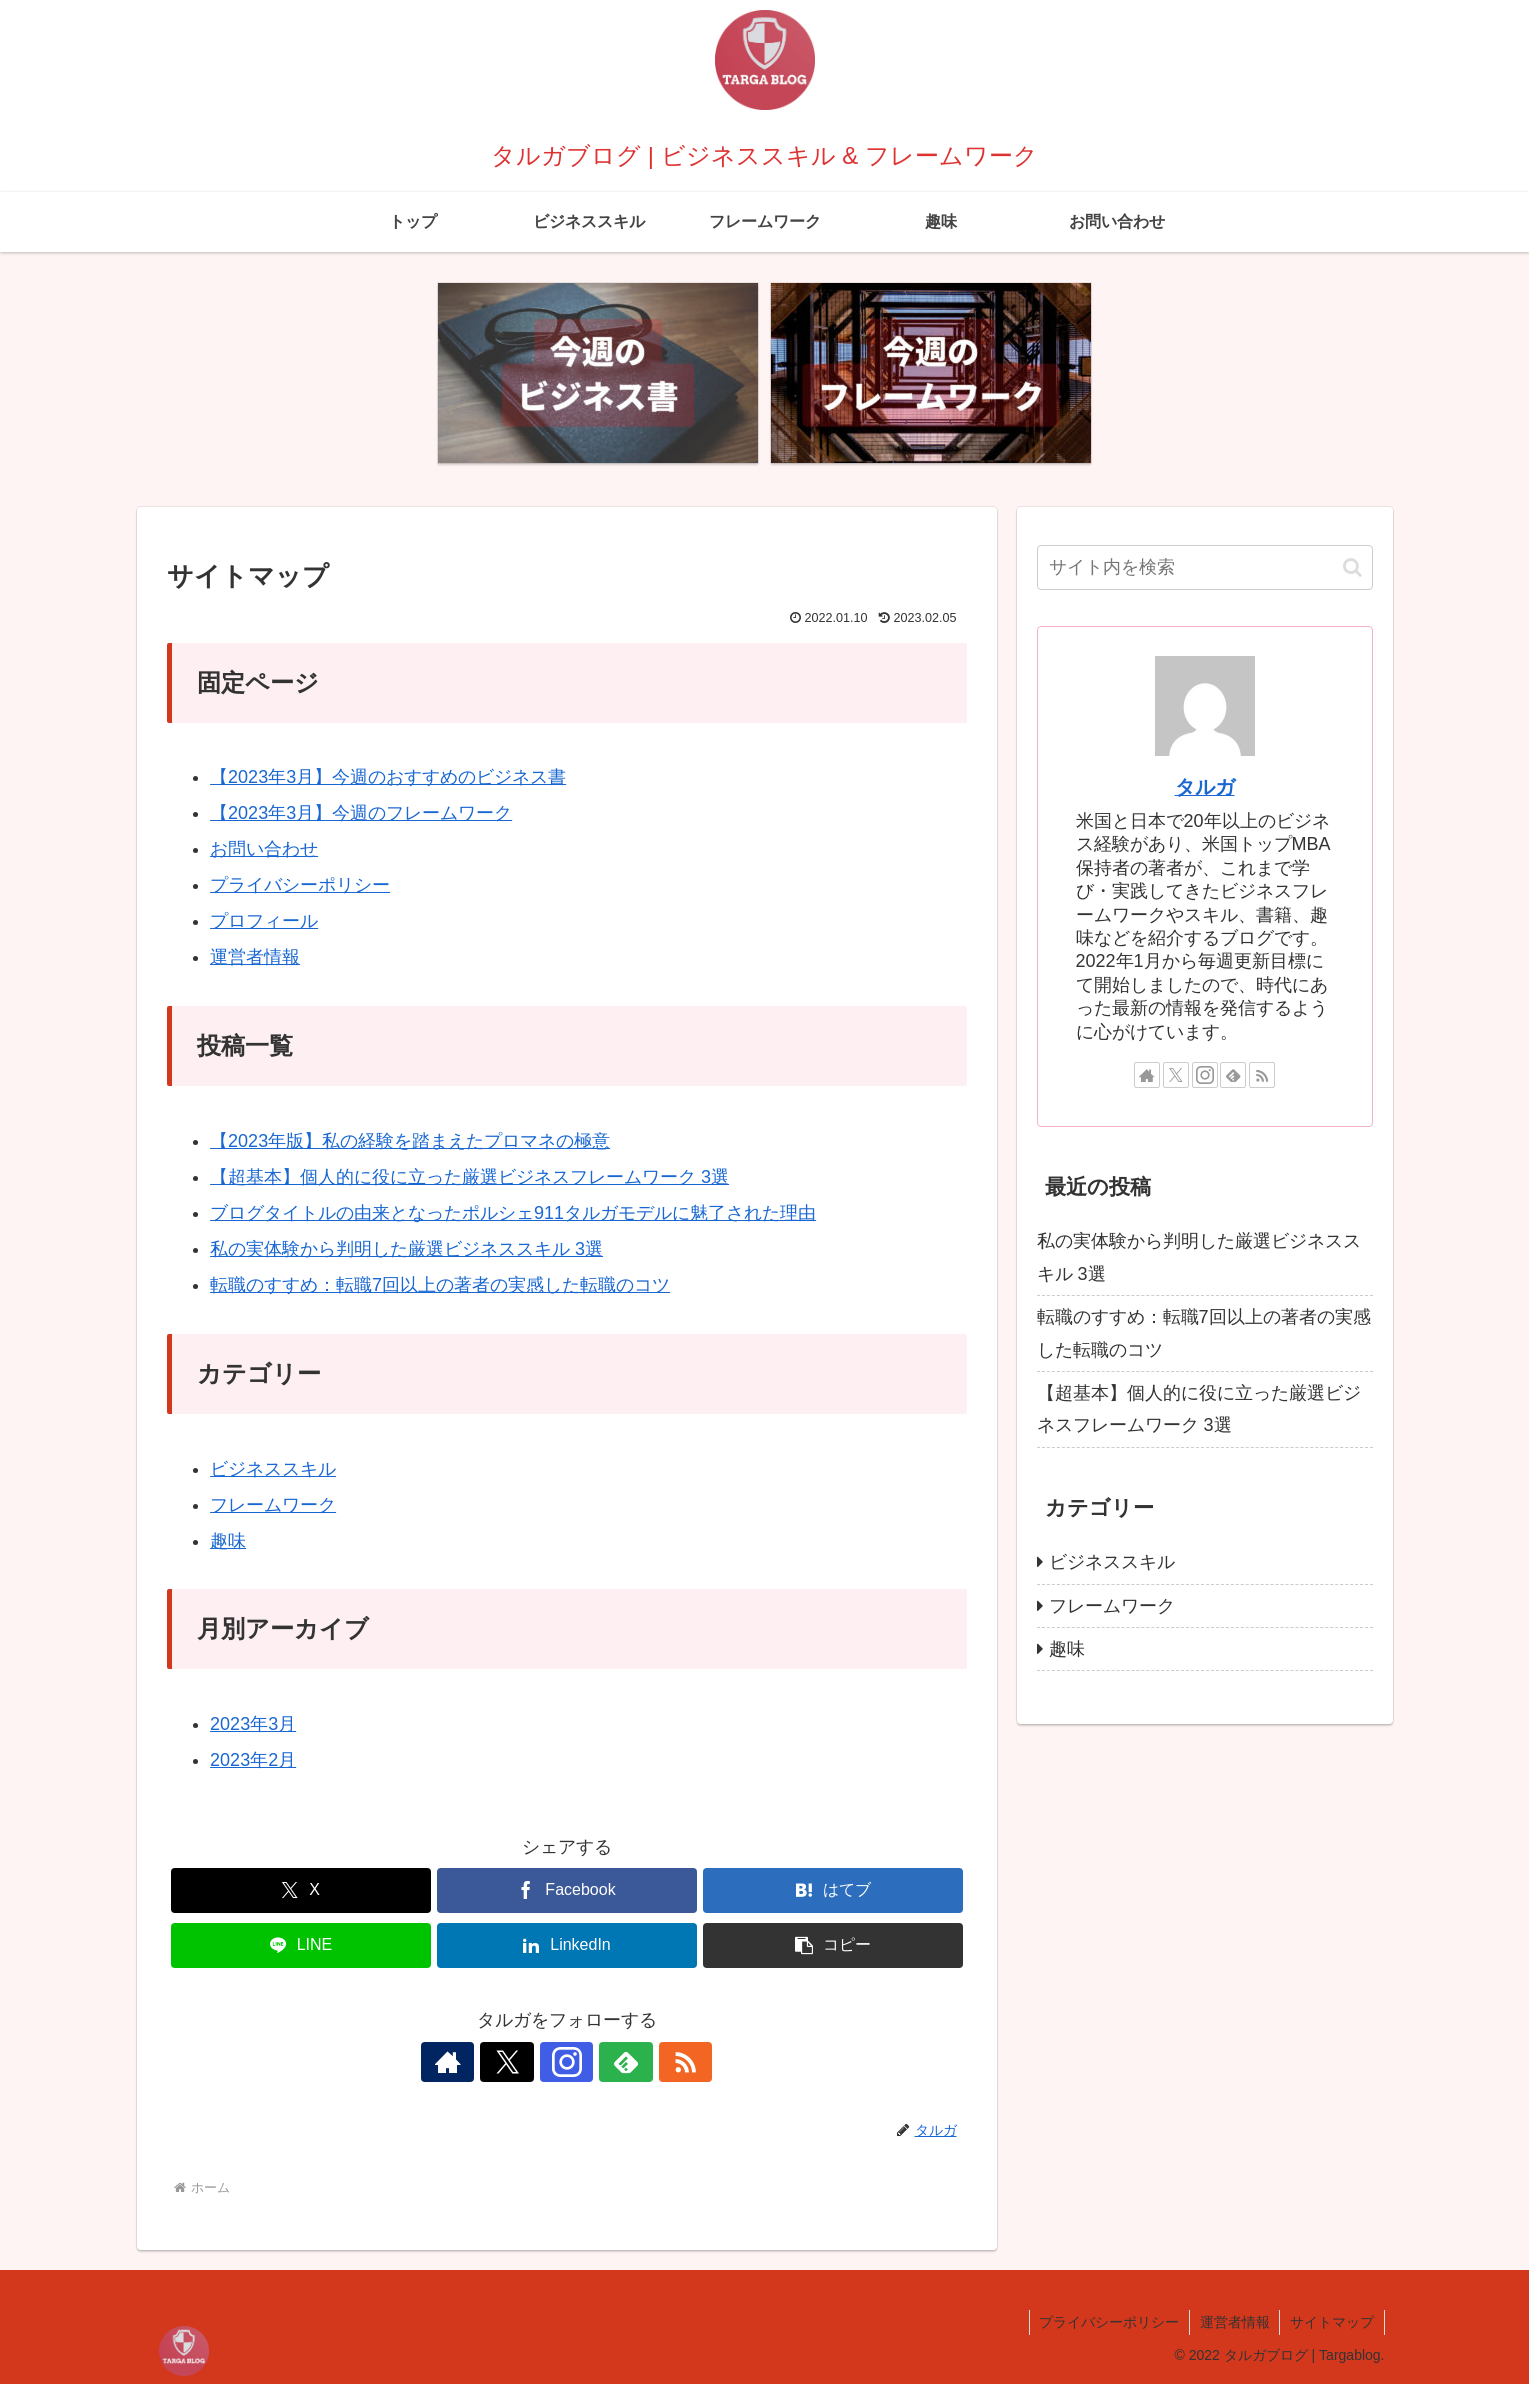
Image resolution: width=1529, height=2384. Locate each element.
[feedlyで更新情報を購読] (613, 2062)
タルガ (1205, 787)
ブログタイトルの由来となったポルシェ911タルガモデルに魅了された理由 (513, 1213)
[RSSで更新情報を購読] (659, 2062)
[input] (1205, 567)
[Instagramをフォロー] (567, 2062)
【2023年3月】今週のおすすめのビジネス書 (388, 777)
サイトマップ (1332, 2322)
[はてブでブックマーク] (833, 1890)
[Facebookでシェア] (567, 1890)
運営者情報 (255, 957)
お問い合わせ (264, 849)
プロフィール (264, 921)
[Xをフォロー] (521, 2062)
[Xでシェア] (301, 1890)
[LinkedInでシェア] (567, 1945)
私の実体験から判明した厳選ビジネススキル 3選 (406, 1249)
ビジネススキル (273, 1469)
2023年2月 (253, 1760)
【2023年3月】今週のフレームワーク (361, 813)
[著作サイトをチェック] (475, 2062)
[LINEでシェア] (301, 1945)
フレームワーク (273, 1505)
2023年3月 (253, 1724)
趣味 (228, 1541)
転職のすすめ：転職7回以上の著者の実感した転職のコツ (440, 1285)
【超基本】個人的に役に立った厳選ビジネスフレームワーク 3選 (469, 1177)
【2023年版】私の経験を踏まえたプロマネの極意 (410, 1141)
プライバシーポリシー (300, 885)
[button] (833, 1945)
